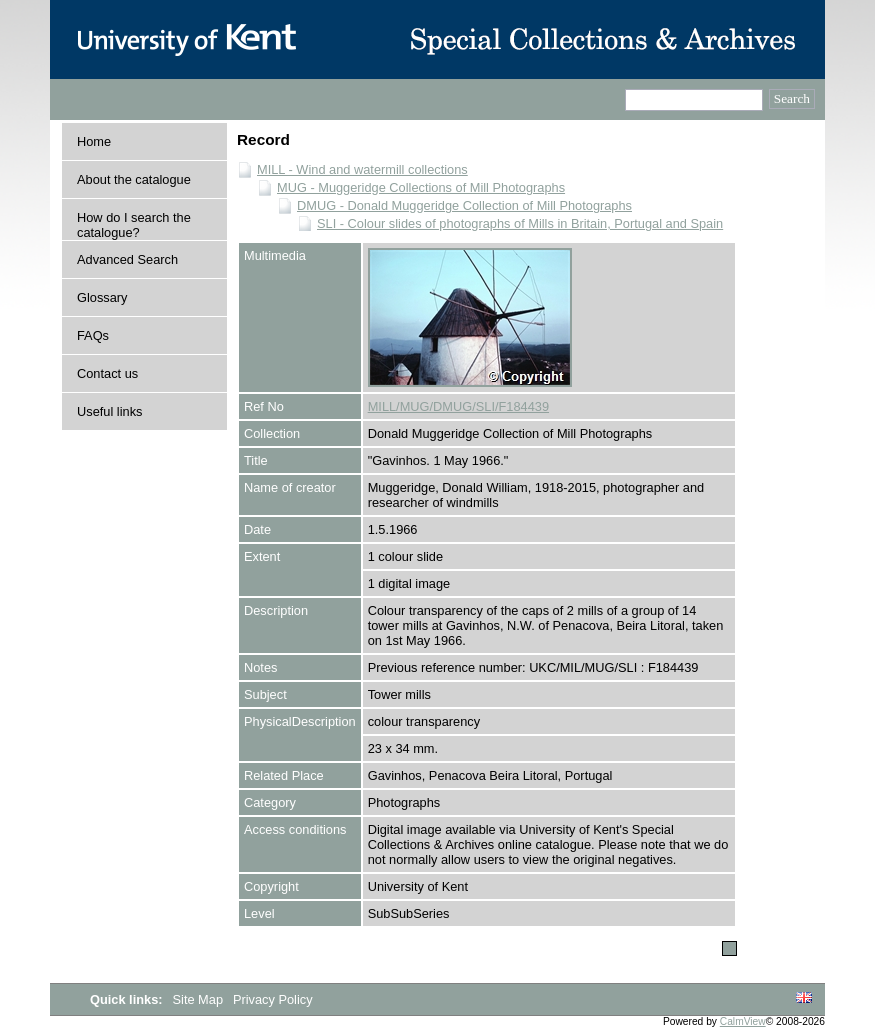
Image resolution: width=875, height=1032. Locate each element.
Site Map (200, 999)
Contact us (107, 373)
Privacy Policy (273, 999)
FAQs (93, 335)
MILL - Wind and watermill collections (362, 169)
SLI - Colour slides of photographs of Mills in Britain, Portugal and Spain (520, 223)
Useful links (109, 411)
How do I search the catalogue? (134, 225)
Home (94, 141)
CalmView (743, 1021)
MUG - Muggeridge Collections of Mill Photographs (421, 187)
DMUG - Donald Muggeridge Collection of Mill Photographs (464, 205)
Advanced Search (127, 259)
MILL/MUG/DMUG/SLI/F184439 (458, 406)
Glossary (102, 297)
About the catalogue (134, 179)
